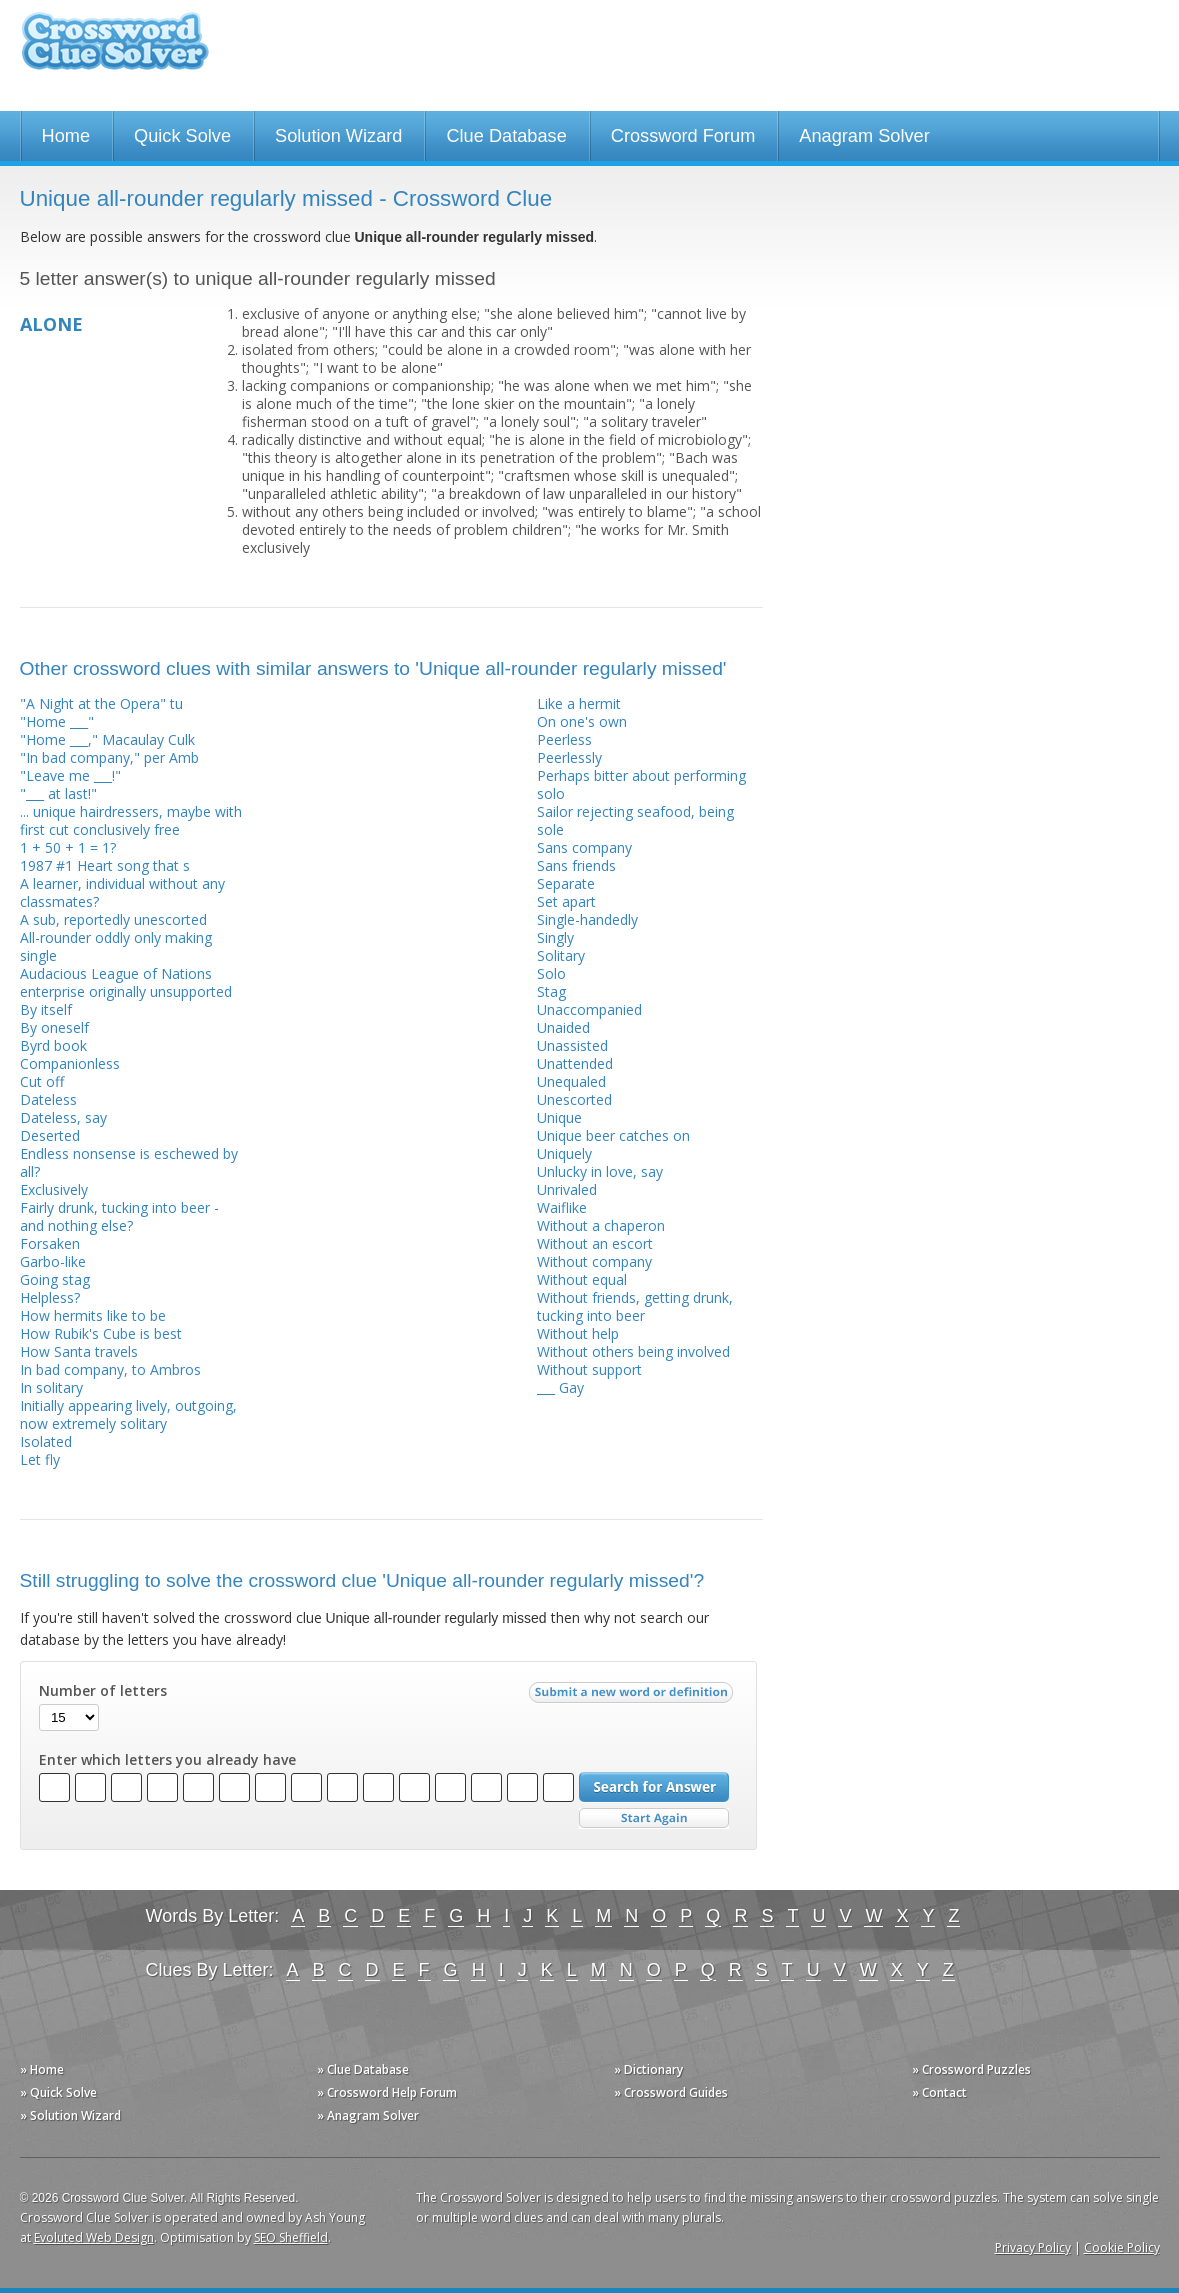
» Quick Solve (58, 2092)
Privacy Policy (1033, 2247)
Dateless (48, 1099)
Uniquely (564, 1153)
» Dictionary (648, 2069)
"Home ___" (57, 721)
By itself (46, 1009)
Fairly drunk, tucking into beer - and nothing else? (119, 1216)
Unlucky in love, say (600, 1171)
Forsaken (50, 1243)
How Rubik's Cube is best (101, 1333)
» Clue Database (363, 2069)
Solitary (561, 955)
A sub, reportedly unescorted (113, 919)
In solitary (51, 1387)
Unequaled (571, 1081)
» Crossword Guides (671, 2092)
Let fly (40, 1459)
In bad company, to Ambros (110, 1369)
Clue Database (506, 136)
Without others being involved (633, 1351)
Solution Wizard (338, 136)
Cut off (42, 1081)
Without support (589, 1369)
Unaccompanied (589, 1009)
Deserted (50, 1135)
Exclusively (54, 1189)
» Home (42, 2069)
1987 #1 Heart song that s (105, 865)
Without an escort (595, 1243)
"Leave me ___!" (70, 775)
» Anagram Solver (368, 2115)
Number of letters (103, 1691)
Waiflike (562, 1207)
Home (66, 136)
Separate (566, 883)
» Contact (939, 2092)
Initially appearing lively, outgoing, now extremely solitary (128, 1414)
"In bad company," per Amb (109, 757)
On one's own (582, 721)
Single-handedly (587, 919)
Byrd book (53, 1045)
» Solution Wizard (70, 2115)
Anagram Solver (864, 136)
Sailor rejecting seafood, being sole (635, 820)
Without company (594, 1261)
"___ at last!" (58, 793)
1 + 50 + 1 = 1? (68, 847)
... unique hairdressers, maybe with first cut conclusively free (131, 820)
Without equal (582, 1279)
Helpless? (50, 1297)
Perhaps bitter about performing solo (641, 784)
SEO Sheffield (291, 2237)
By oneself (54, 1027)
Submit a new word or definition (633, 1697)
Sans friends (576, 865)
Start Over (654, 1818)
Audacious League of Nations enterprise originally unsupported (126, 982)
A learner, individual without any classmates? (122, 892)
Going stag (55, 1279)
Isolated (46, 1441)
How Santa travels (79, 1351)
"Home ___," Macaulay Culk (107, 739)
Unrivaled (567, 1189)
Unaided (563, 1027)
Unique (559, 1117)
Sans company (584, 847)
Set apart (566, 901)
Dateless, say (63, 1117)
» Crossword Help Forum (387, 2092)
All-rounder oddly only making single (116, 946)
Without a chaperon (601, 1225)
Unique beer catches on (613, 1135)
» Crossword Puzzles (971, 2069)
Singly (555, 937)
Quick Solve (182, 136)
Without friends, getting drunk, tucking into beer (635, 1306)
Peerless (564, 739)
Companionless (70, 1063)
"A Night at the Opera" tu (101, 703)
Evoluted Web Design (94, 2237)
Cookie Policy (1122, 2247)
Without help (578, 1333)
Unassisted (572, 1045)
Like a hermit (579, 703)
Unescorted (574, 1099)
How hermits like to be (93, 1315)
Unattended (575, 1063)
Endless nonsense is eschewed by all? (129, 1162)
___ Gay (560, 1387)
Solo (551, 973)
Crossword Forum (683, 136)
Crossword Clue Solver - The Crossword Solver (115, 50)
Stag (551, 991)
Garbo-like (53, 1261)
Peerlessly (569, 757)
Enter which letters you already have (167, 1760)
